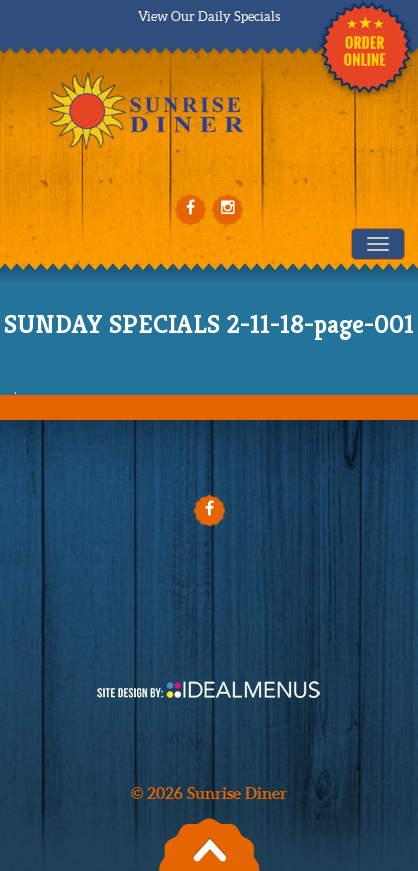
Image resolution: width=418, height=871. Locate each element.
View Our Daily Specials (209, 16)
